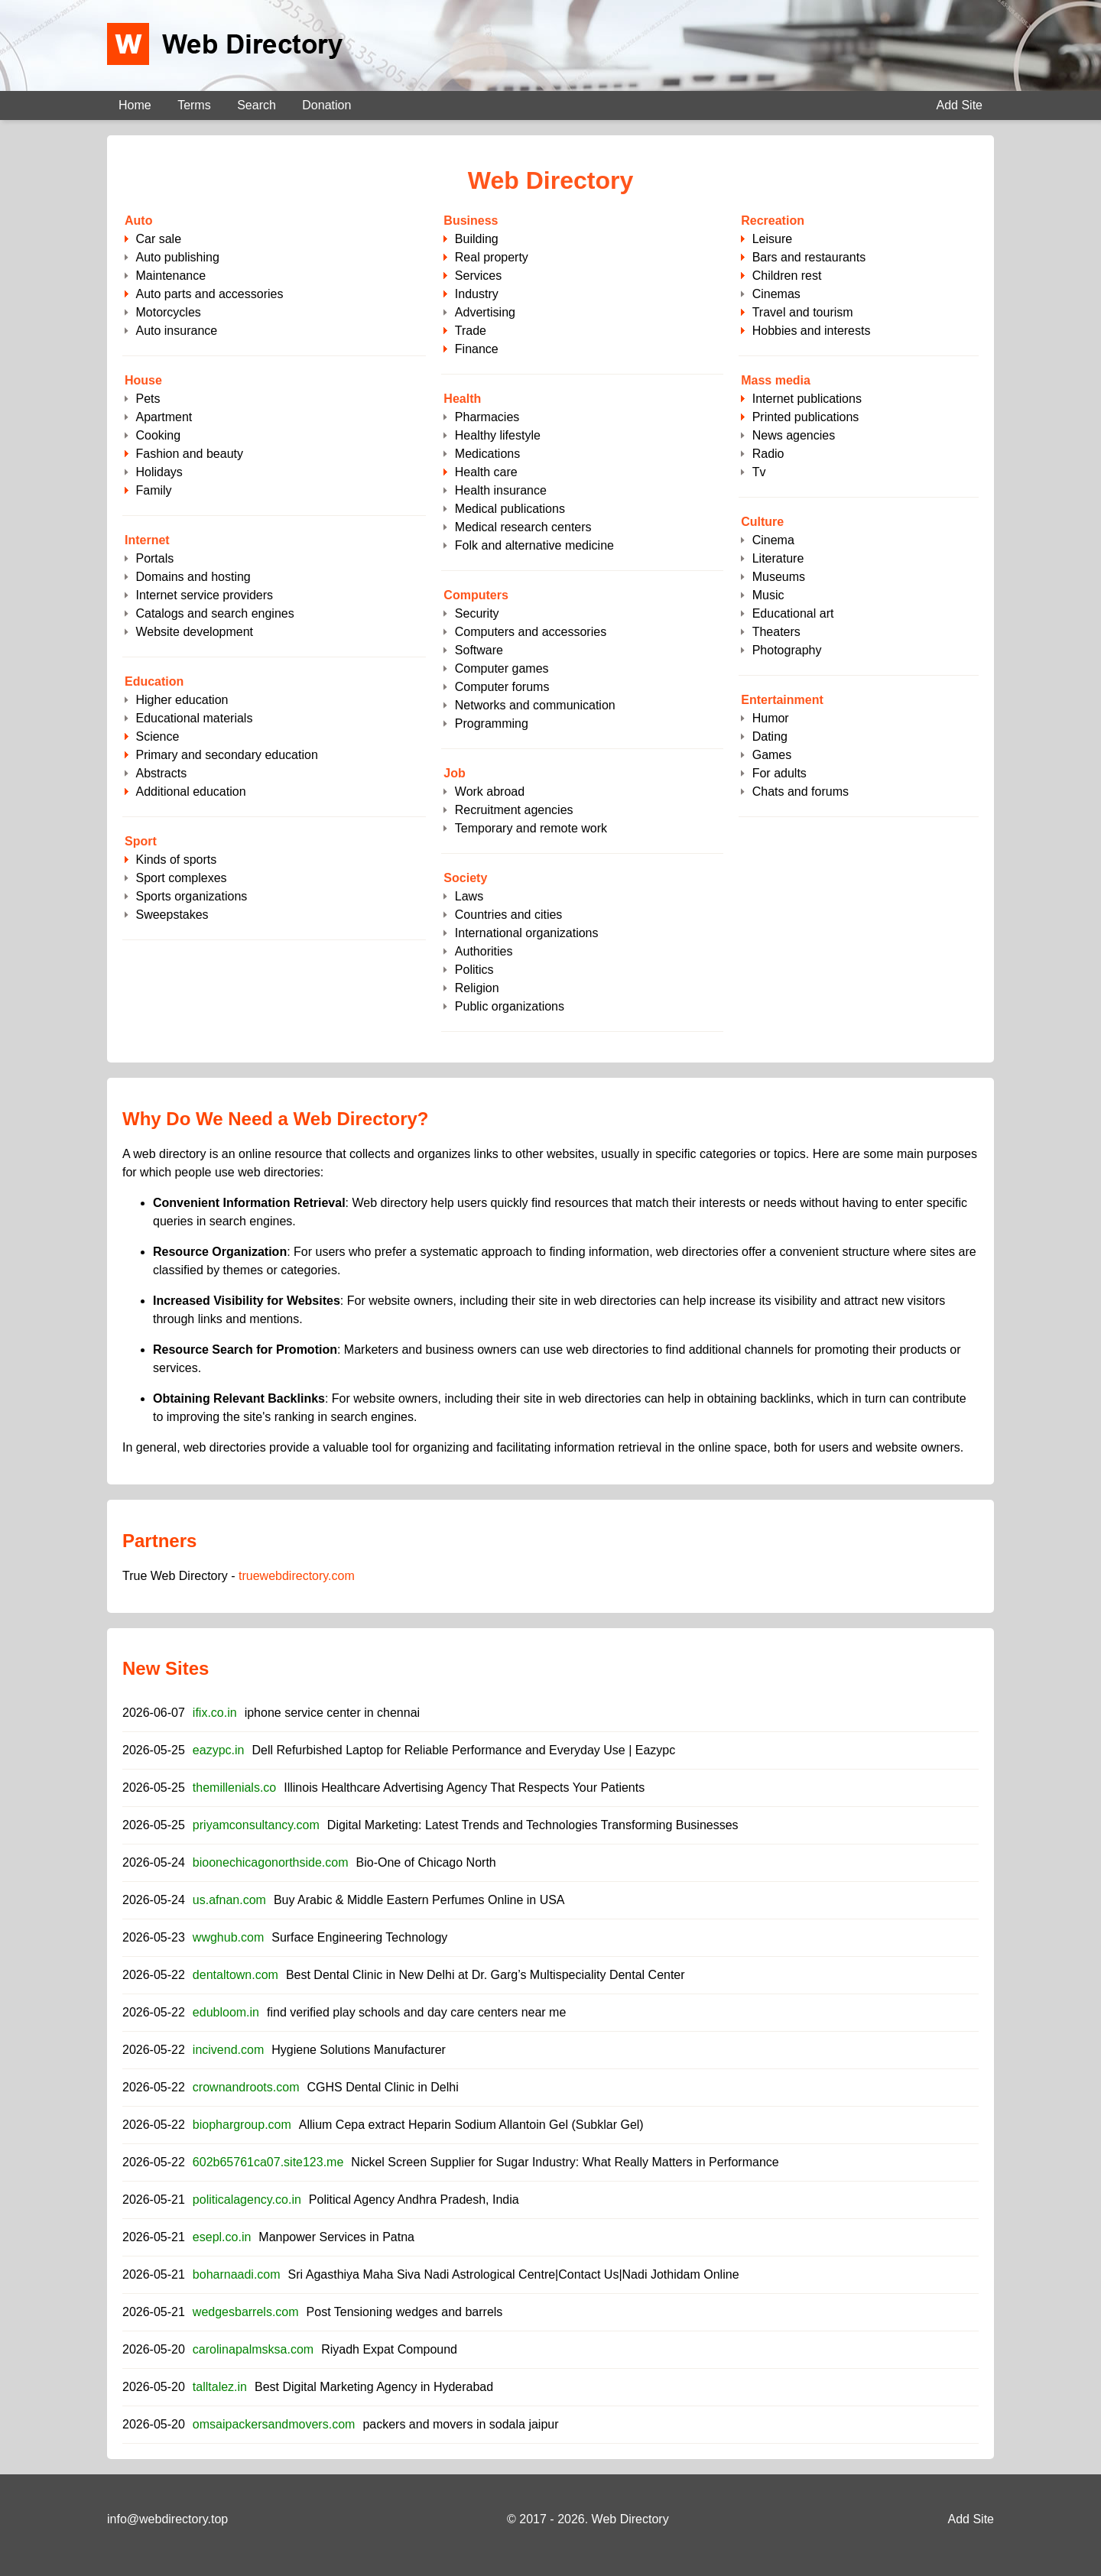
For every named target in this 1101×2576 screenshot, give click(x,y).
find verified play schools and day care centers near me (416, 2012)
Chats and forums (800, 791)
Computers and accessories (530, 631)
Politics (474, 969)
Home (135, 105)
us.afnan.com (229, 1899)
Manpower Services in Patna (336, 2236)
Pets (147, 398)
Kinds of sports (175, 859)
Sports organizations (191, 896)
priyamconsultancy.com (256, 1824)
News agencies (794, 435)
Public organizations (509, 1006)
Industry (477, 293)
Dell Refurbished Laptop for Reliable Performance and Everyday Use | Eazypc (463, 1750)
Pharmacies (487, 416)
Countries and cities (509, 914)
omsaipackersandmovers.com (274, 2424)
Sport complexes (180, 877)
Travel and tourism (802, 312)
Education (154, 681)
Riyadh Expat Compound (389, 2349)
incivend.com (228, 2049)
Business (470, 220)
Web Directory (630, 2519)
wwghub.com (228, 1937)
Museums (778, 576)
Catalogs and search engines (214, 613)
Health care (486, 472)
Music (768, 595)
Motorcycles (167, 312)
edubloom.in (226, 2012)
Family (153, 490)
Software (479, 650)
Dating (770, 736)
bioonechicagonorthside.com (271, 1862)
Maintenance (170, 275)
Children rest (787, 275)
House (143, 380)
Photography (787, 650)
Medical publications (510, 508)
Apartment (163, 416)
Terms (194, 105)
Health (462, 398)
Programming (491, 723)
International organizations (527, 932)
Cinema (773, 540)
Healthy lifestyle (498, 435)
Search (256, 105)
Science (157, 736)
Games (772, 754)
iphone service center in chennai (332, 1712)
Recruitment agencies (514, 809)
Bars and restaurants (809, 257)
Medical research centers (523, 527)
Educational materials (193, 718)
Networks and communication (535, 705)
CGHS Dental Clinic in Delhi (382, 2087)
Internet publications (807, 398)
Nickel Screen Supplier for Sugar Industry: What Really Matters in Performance (564, 2162)
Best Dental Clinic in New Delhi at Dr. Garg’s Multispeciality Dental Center (485, 1974)
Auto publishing (177, 257)
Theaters (776, 631)
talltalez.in (220, 2386)
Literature (778, 558)
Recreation (772, 220)
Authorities (484, 951)
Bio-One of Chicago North (426, 1862)
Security (477, 613)
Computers (475, 595)
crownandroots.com (246, 2087)
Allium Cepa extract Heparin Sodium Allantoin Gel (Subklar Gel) (471, 2124)
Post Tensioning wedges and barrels (405, 2311)
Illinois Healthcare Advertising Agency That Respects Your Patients (464, 1787)
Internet (147, 540)
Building (477, 238)
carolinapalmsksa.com (253, 2349)
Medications (487, 453)
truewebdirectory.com (297, 1575)
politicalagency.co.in (247, 2199)
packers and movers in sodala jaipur (460, 2424)
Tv (759, 472)
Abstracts (161, 773)
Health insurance (501, 490)
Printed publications (805, 416)
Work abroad (490, 791)
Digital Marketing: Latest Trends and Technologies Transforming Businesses (533, 1824)
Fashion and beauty (189, 453)
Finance (477, 348)
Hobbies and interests (811, 330)
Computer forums (502, 686)
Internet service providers (204, 595)
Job (454, 773)
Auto (138, 220)
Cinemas (776, 293)
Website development (194, 631)
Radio (768, 453)
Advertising (485, 312)
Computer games (502, 668)
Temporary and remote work (531, 828)
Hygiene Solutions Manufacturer (358, 2049)
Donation (326, 105)
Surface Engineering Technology (359, 1937)
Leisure (772, 238)
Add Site (959, 105)
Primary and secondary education (226, 754)
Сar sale (158, 238)
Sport (141, 841)
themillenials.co (234, 1787)
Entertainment (782, 699)
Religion (477, 987)
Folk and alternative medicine (534, 545)
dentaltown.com (235, 1974)
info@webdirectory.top (167, 2519)
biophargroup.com (242, 2124)
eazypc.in (219, 1750)
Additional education (190, 791)
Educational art (793, 613)
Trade (470, 330)
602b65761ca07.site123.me (268, 2162)
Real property (491, 257)
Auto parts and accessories (209, 293)
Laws (469, 896)
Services (478, 275)
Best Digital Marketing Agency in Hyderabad (374, 2386)
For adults (779, 773)
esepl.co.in (222, 2236)
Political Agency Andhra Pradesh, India (414, 2199)
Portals (154, 558)
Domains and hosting (192, 576)
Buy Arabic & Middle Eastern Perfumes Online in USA (419, 1899)
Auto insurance (176, 330)
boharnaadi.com (237, 2274)
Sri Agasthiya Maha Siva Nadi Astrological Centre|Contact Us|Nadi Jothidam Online (513, 2274)
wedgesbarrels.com (246, 2311)
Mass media (775, 380)
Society (465, 877)
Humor (770, 718)
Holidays (158, 472)
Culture (762, 521)
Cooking (157, 435)
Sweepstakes (171, 914)
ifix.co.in (215, 1712)
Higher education (181, 699)
